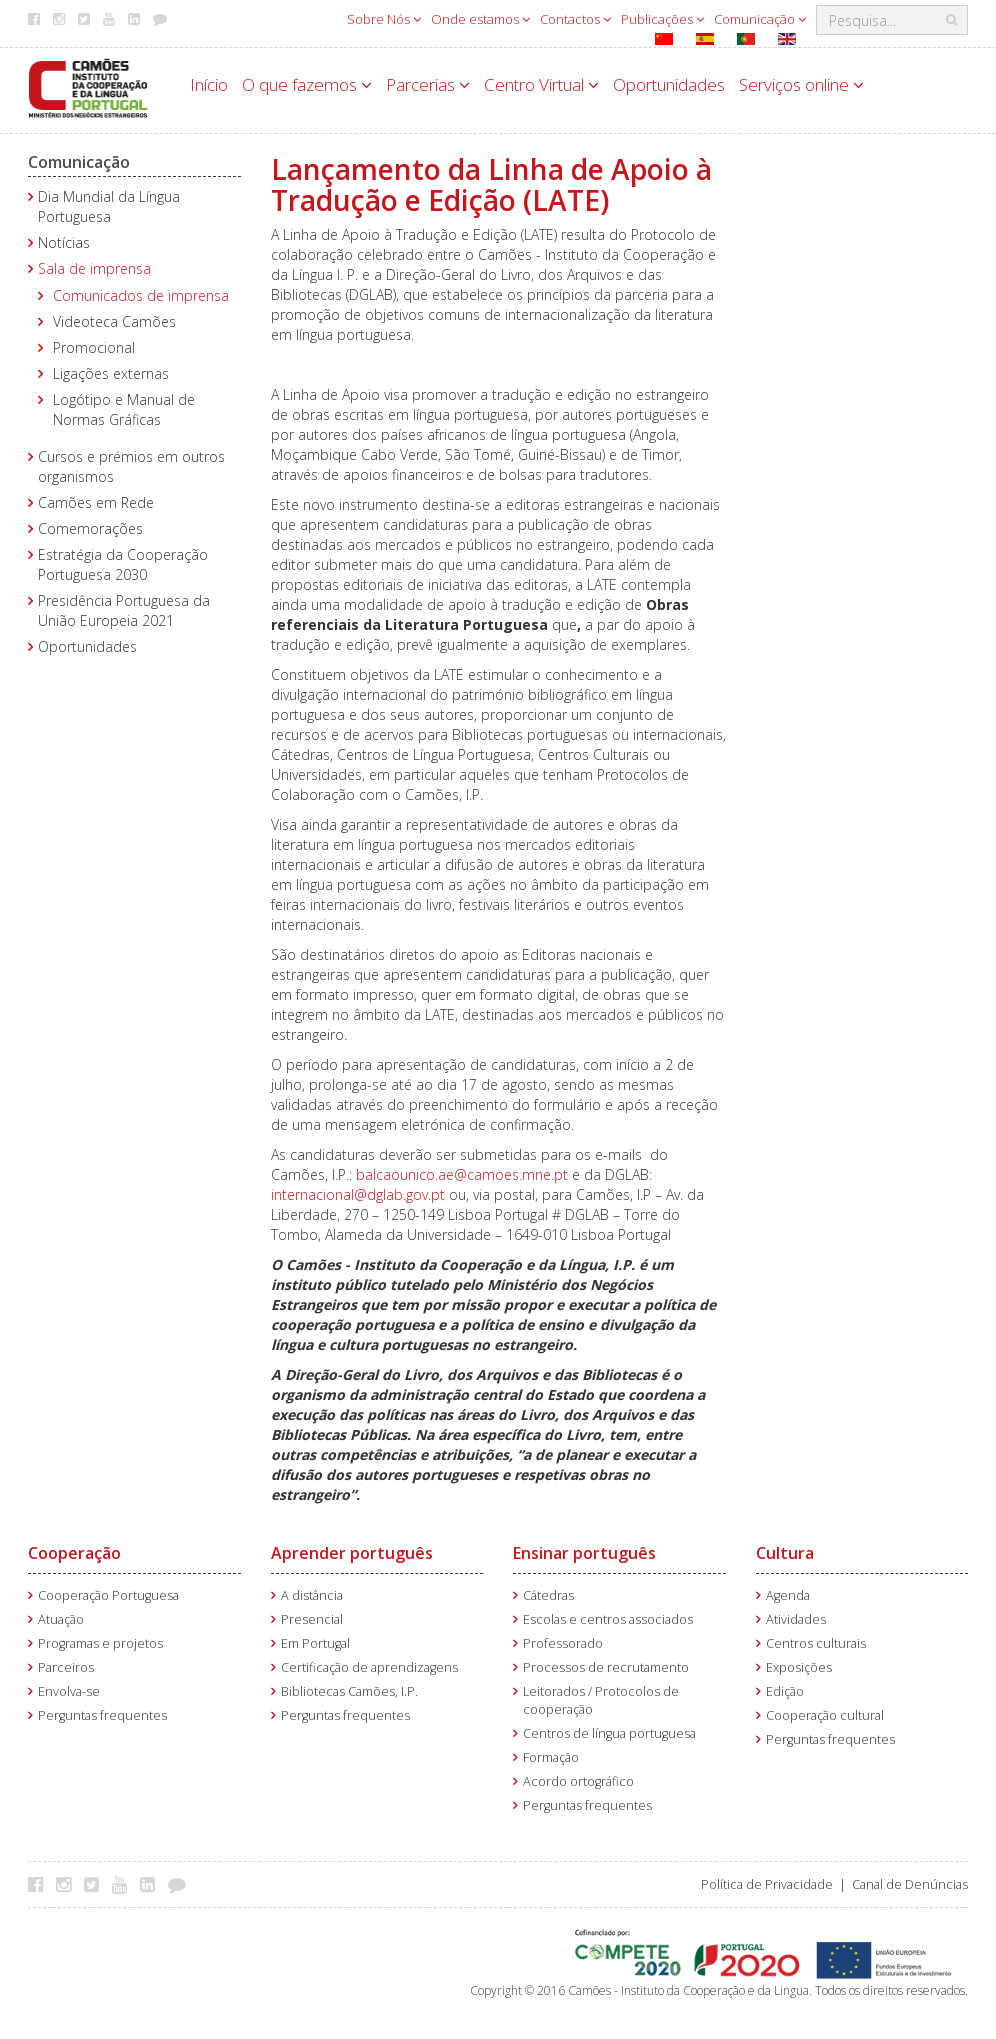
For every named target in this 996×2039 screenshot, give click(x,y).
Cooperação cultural (825, 1715)
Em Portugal (315, 1643)
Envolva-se (69, 1691)
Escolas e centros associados (608, 1619)
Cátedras (548, 1595)
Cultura (785, 1553)
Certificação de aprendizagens (369, 1667)
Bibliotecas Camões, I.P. (349, 1691)
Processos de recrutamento (606, 1667)
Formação (551, 1757)
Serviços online (801, 84)
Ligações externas (111, 373)
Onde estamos (480, 19)
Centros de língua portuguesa (609, 1733)
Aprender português (352, 1553)
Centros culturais (816, 1643)
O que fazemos (307, 84)
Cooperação (74, 1553)
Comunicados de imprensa (141, 295)
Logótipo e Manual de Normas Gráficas (124, 409)
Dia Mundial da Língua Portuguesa (109, 206)
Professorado (563, 1643)
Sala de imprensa (94, 268)
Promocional (94, 347)
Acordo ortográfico (578, 1781)
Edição (785, 1691)
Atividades (796, 1619)
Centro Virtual (541, 84)
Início (209, 84)
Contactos (575, 19)
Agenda (788, 1595)
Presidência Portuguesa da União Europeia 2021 (124, 610)
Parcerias (428, 84)
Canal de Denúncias (910, 1884)
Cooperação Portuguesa (108, 1595)
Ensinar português (584, 1553)
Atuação (61, 1619)
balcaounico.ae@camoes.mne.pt (462, 1174)
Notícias (64, 242)
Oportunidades (669, 84)
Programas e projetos (100, 1643)
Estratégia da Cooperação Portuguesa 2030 (123, 564)
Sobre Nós (384, 19)
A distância (312, 1595)
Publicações (662, 19)
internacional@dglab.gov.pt (358, 1194)
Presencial (312, 1619)
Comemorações (90, 528)
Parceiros (66, 1667)
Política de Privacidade (767, 1884)
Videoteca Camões (114, 321)
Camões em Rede (96, 502)
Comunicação (760, 19)
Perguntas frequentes (102, 1715)
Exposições (799, 1667)
